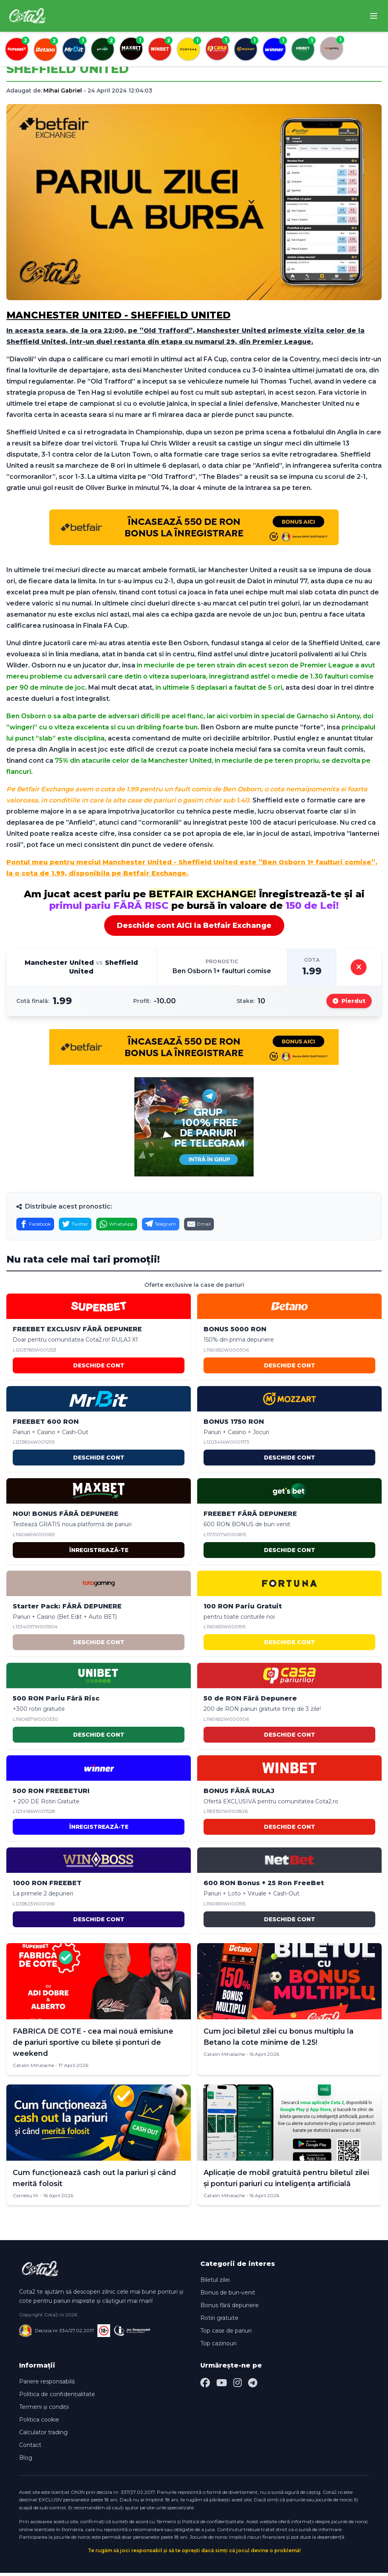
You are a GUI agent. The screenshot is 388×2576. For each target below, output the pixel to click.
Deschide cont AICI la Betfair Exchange (194, 925)
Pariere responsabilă (47, 2384)
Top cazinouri (218, 2346)
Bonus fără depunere (229, 2308)
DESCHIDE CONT (98, 1368)
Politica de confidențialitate (57, 2397)
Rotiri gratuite (219, 2321)
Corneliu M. (26, 2199)
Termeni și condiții (44, 2410)
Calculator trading (43, 2435)
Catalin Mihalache (33, 2068)
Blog (25, 2460)
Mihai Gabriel (62, 90)
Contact (30, 2448)
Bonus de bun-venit (227, 2295)
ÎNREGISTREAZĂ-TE (98, 1553)
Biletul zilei (215, 2283)
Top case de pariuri (226, 2333)
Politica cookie (39, 2422)
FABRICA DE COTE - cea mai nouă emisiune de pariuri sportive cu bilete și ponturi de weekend (93, 2045)
